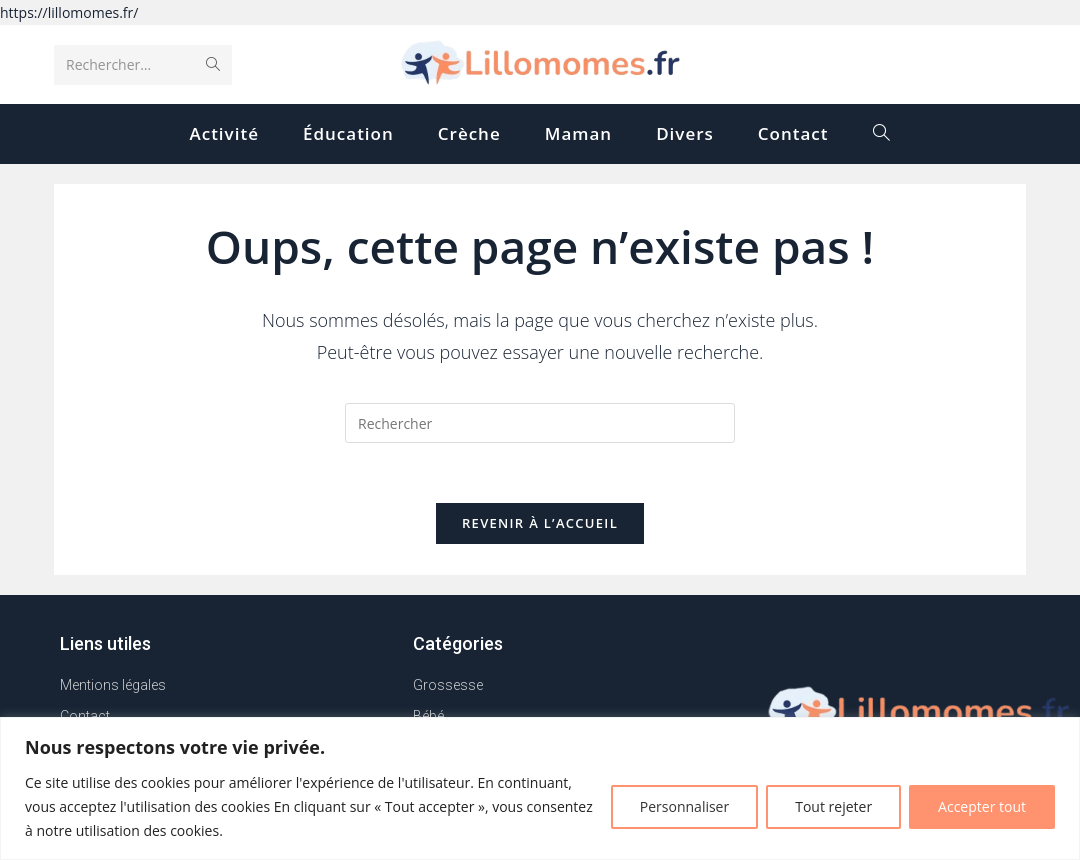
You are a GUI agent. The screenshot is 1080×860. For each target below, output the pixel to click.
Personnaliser (684, 806)
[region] (540, 788)
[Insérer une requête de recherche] (540, 423)
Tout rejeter (833, 806)
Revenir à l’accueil (540, 524)
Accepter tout (982, 806)
